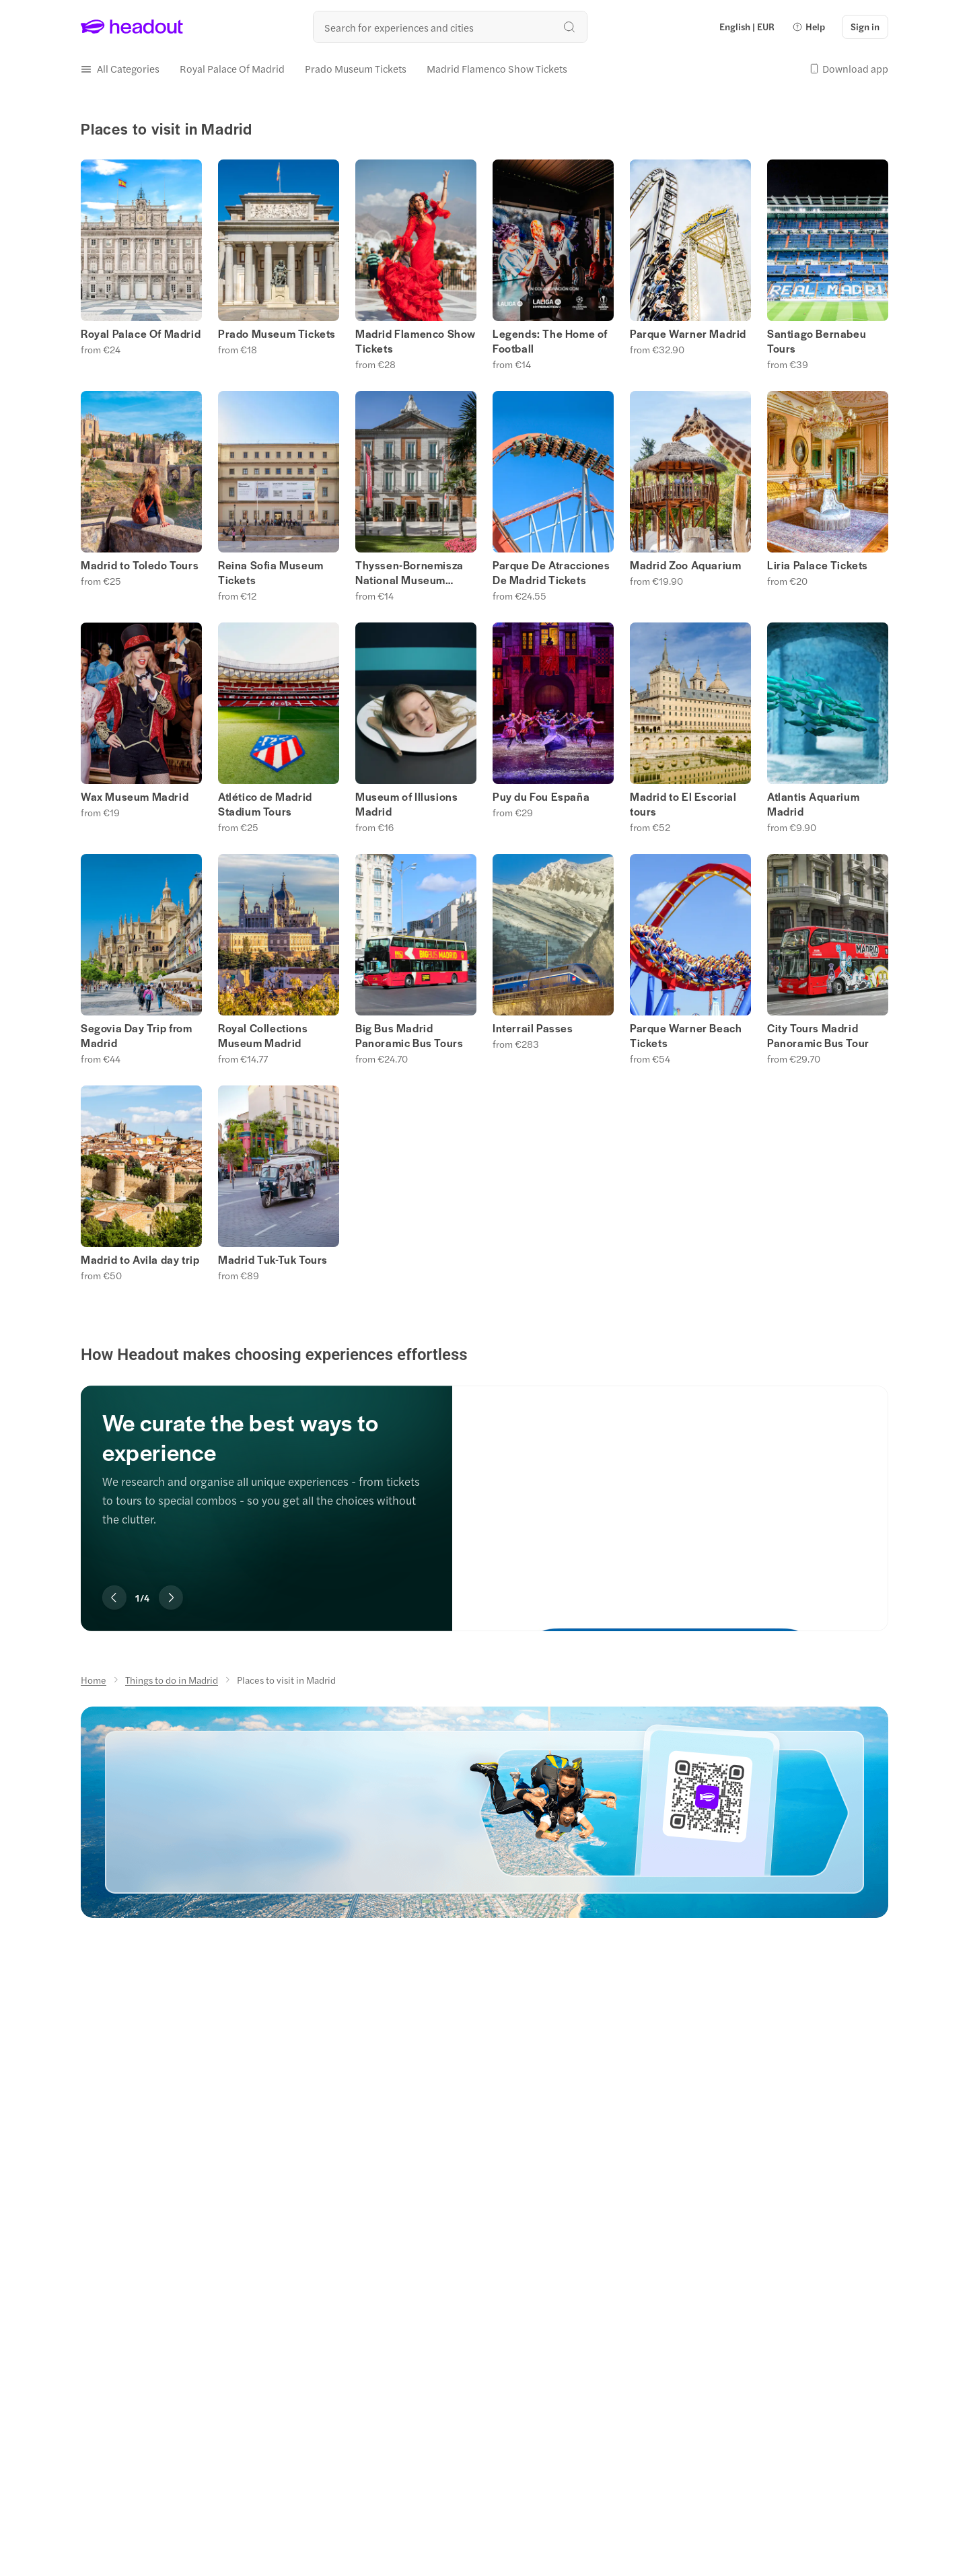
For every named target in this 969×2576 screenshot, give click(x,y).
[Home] (93, 1679)
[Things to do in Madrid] (171, 1679)
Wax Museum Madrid (134, 796)
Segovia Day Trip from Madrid (136, 1035)
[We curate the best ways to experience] (670, 1495)
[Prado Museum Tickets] (355, 68)
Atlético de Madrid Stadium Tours (265, 804)
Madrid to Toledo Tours (140, 565)
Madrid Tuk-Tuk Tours (273, 1259)
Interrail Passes (533, 1028)
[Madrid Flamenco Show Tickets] (497, 68)
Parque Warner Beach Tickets (686, 1035)
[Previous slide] (114, 1597)
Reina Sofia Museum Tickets (271, 572)
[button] (808, 27)
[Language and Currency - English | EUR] (747, 27)
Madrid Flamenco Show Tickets (415, 341)
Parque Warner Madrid (688, 333)
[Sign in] (865, 27)
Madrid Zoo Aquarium (685, 565)
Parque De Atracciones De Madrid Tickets (551, 572)
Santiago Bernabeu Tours (816, 341)
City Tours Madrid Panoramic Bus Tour (818, 1035)
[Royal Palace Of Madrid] (232, 68)
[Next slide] (171, 1597)
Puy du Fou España (541, 796)
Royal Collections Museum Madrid (263, 1035)
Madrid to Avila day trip (140, 1259)
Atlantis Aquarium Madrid (813, 804)
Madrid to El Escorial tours (683, 804)
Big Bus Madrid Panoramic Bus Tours (409, 1035)
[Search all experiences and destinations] (450, 26)
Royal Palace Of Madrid (141, 333)
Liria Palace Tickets (817, 565)
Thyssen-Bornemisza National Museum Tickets (409, 572)
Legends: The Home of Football (550, 341)
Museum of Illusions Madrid (406, 804)
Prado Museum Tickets (277, 333)
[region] (484, 1488)
